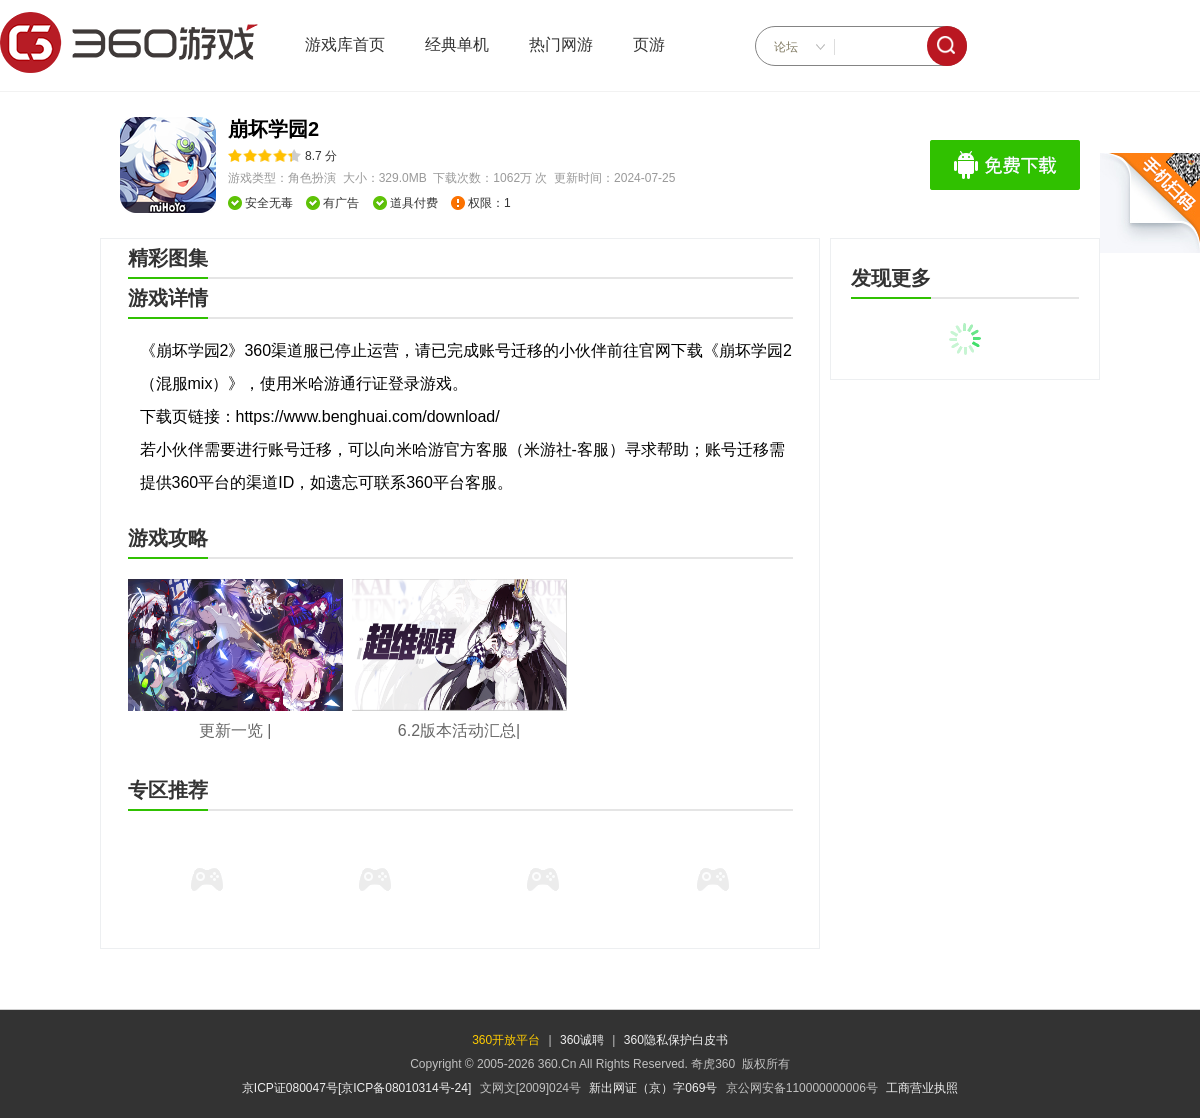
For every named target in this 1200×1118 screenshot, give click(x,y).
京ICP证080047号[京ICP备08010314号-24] (356, 1088)
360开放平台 (506, 1040)
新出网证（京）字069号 (653, 1088)
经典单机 (457, 44)
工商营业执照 (922, 1088)
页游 (649, 44)
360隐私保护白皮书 (676, 1040)
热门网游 (561, 44)
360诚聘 (582, 1040)
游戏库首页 (345, 44)
